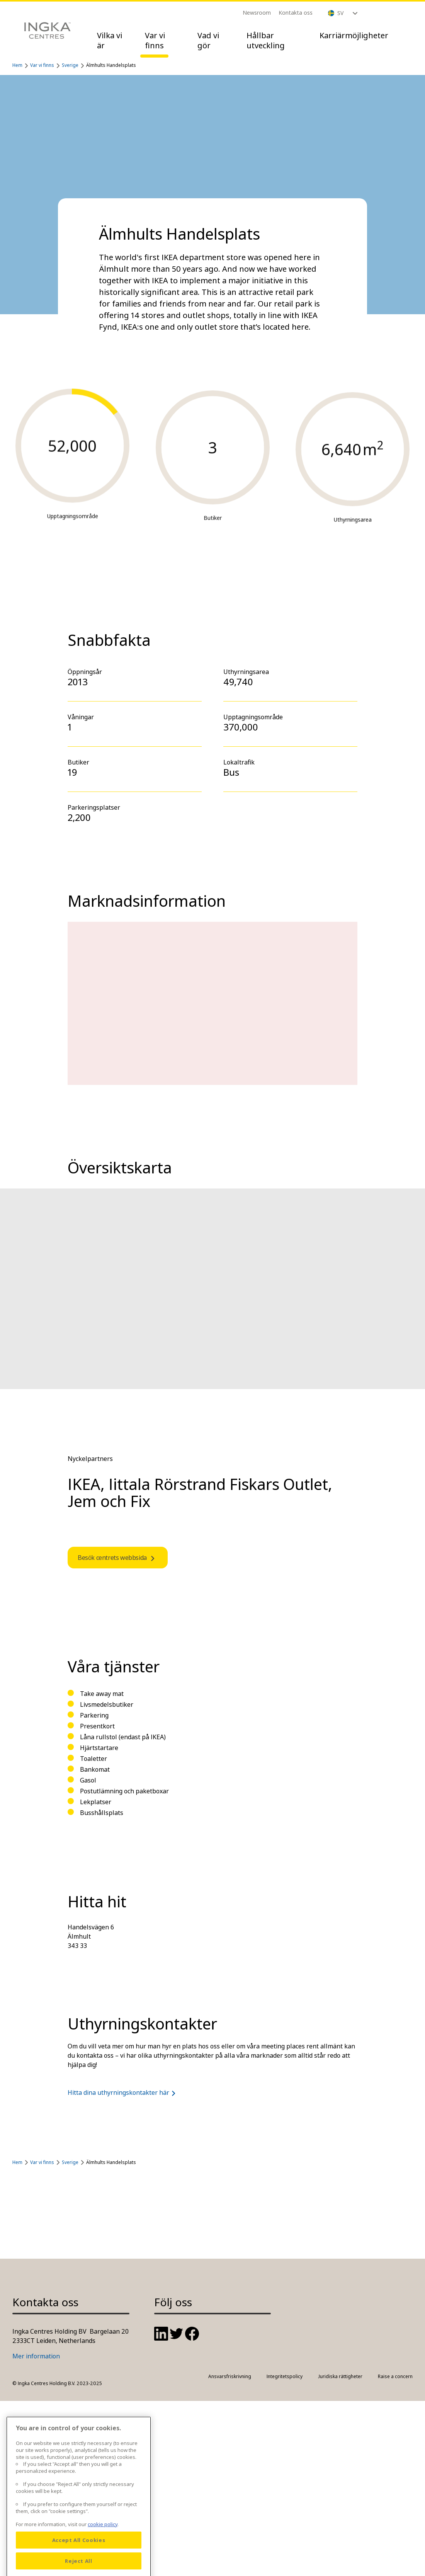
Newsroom (257, 12)
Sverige (70, 65)
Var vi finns (155, 40)
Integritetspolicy (285, 2376)
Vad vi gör (208, 40)
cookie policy (102, 2547)
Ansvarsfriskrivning (229, 2376)
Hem (17, 65)
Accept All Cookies (78, 2563)
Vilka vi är (109, 40)
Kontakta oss (296, 12)
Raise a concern (395, 2376)
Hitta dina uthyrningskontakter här (123, 2092)
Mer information (36, 2356)
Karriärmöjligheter (354, 35)
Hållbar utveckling (265, 40)
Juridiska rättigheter (340, 2376)
